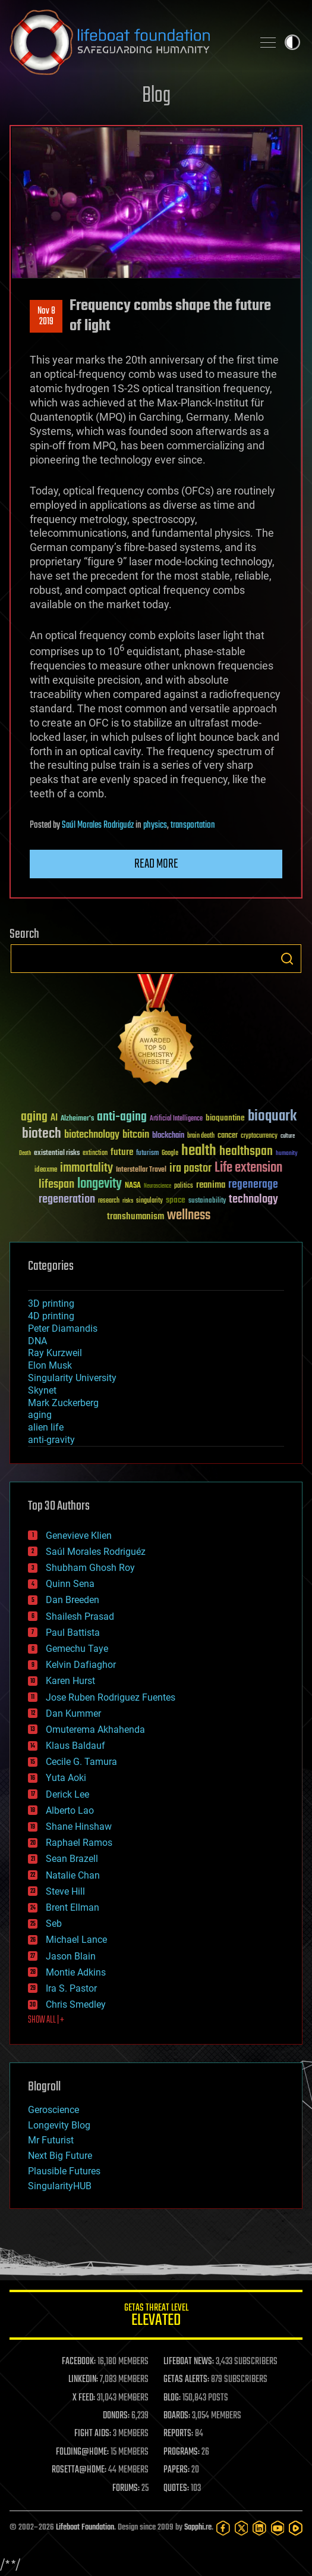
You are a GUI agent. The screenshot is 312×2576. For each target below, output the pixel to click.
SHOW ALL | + (46, 2020)
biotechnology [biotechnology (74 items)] (91, 1135)
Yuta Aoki (66, 1777)
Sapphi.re (198, 2527)
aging (40, 1414)
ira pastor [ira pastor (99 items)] (190, 1168)
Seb (54, 1923)
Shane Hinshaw (79, 1826)
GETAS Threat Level (156, 2316)
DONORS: (116, 2416)
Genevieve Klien (79, 1535)
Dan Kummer (73, 1713)
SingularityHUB (60, 2186)
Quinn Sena (70, 1583)
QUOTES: (176, 2488)
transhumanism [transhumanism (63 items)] (135, 1216)
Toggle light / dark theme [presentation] (292, 42)
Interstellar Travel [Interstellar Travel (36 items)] (141, 1170)
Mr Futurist (51, 2140)
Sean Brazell (72, 1858)
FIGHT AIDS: (92, 2434)
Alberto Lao (70, 1810)
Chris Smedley (76, 2004)
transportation (193, 825)
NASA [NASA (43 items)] (133, 1186)
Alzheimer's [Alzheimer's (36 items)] (77, 1119)
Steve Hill (65, 1891)
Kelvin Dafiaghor (81, 1664)
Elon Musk (50, 1365)
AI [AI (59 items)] (54, 1118)
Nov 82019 (46, 316)
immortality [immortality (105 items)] (86, 1168)
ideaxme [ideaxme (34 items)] (45, 1170)
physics (155, 825)
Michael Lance (76, 1939)
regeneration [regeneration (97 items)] (67, 1199)
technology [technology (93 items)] (253, 1200)
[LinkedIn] (259, 2528)
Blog (156, 96)
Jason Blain (71, 1956)
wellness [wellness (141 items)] (188, 1215)
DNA (37, 1341)
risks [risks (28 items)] (127, 1200)
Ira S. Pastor (71, 1988)
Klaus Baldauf (75, 1745)
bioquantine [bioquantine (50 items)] (225, 1118)
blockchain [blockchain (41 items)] (168, 1136)
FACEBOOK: (79, 2362)
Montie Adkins (76, 1972)
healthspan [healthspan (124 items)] (246, 1151)
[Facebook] (223, 2528)
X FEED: (84, 2398)
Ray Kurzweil (55, 1353)
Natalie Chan (73, 1875)
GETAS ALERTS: (186, 2379)
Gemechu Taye (77, 1648)
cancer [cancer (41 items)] (228, 1136)
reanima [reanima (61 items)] (210, 1185)
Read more (156, 864)
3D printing (51, 1303)
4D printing (51, 1316)
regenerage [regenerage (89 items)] (253, 1184)
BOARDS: (176, 2416)
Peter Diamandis (62, 1328)
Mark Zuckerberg (63, 1402)
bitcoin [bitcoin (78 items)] (135, 1135)
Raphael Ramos (79, 1842)
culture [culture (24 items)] (288, 1136)
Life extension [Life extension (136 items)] (248, 1168)
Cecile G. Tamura (81, 1761)
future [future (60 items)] (122, 1152)
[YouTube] (278, 2528)
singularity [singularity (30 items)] (149, 1201)
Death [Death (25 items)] (25, 1153)
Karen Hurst (70, 1680)
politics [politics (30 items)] (183, 1186)
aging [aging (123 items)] (34, 1117)
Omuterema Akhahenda (95, 1729)
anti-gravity (51, 1439)
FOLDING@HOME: (82, 2452)
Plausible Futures (64, 2171)
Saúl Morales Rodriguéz (98, 825)
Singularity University (72, 1378)
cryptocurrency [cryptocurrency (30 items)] (259, 1136)
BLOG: (172, 2398)
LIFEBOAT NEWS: (188, 2362)
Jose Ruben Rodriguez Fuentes (110, 1697)
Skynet (42, 1390)
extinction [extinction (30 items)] (95, 1153)
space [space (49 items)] (175, 1200)
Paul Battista (73, 1632)
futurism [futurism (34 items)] (147, 1154)
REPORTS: (178, 2434)
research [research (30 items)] (108, 1201)
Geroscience (53, 2109)
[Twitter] (241, 2528)
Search (287, 958)
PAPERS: (176, 2470)
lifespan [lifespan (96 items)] (56, 1184)
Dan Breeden (72, 1599)
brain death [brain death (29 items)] (201, 1136)
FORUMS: (126, 2488)
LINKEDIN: (83, 2379)
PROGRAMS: (181, 2452)
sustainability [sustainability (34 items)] (207, 1201)
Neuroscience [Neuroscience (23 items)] (157, 1187)
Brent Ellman (72, 1907)
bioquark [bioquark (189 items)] (272, 1116)
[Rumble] (295, 2528)
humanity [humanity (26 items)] (287, 1153)
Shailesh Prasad (80, 1616)
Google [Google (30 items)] (170, 1153)
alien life (46, 1427)
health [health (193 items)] (198, 1151)
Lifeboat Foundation (85, 2527)
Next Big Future (60, 2155)
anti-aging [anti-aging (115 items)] (122, 1117)
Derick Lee (67, 1794)
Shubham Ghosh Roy (90, 1567)
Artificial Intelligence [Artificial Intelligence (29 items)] (176, 1119)
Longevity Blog (59, 2125)
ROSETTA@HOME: (79, 2470)
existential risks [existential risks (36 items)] (57, 1153)
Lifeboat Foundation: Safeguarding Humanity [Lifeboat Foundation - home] (126, 42)
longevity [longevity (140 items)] (99, 1184)
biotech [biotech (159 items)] (41, 1134)
